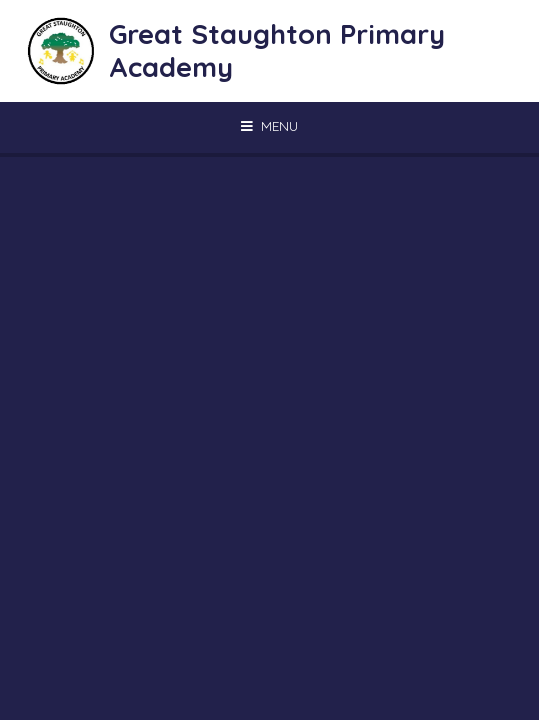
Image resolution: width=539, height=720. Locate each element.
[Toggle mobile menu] (269, 126)
